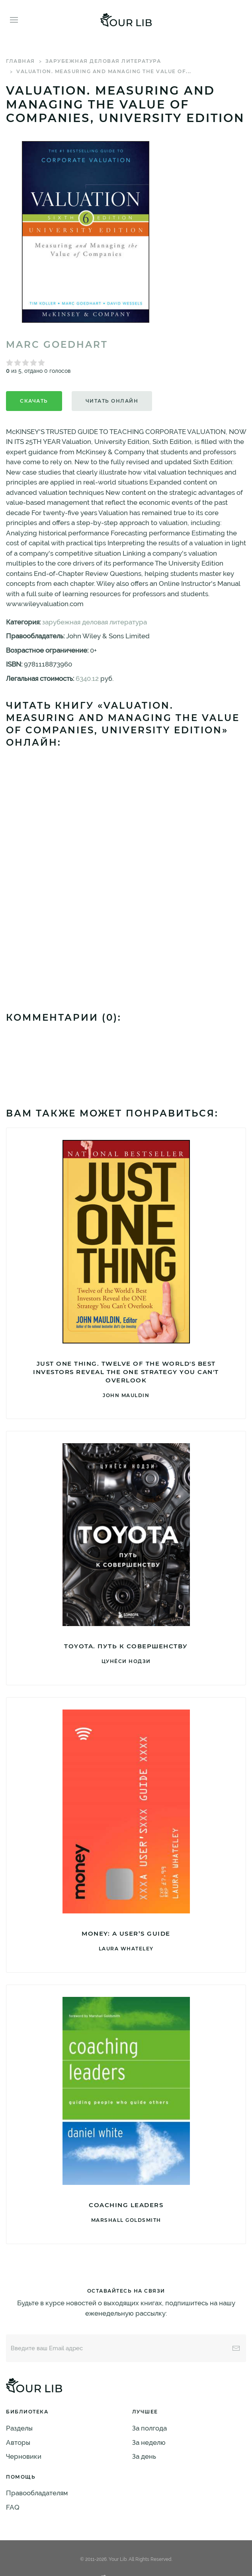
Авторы (18, 2442)
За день (144, 2456)
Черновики (23, 2456)
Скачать (34, 401)
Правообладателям (37, 2493)
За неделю (149, 2442)
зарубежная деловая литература (103, 61)
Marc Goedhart (57, 344)
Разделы (19, 2428)
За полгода (149, 2428)
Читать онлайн (112, 401)
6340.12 (87, 678)
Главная (20, 61)
